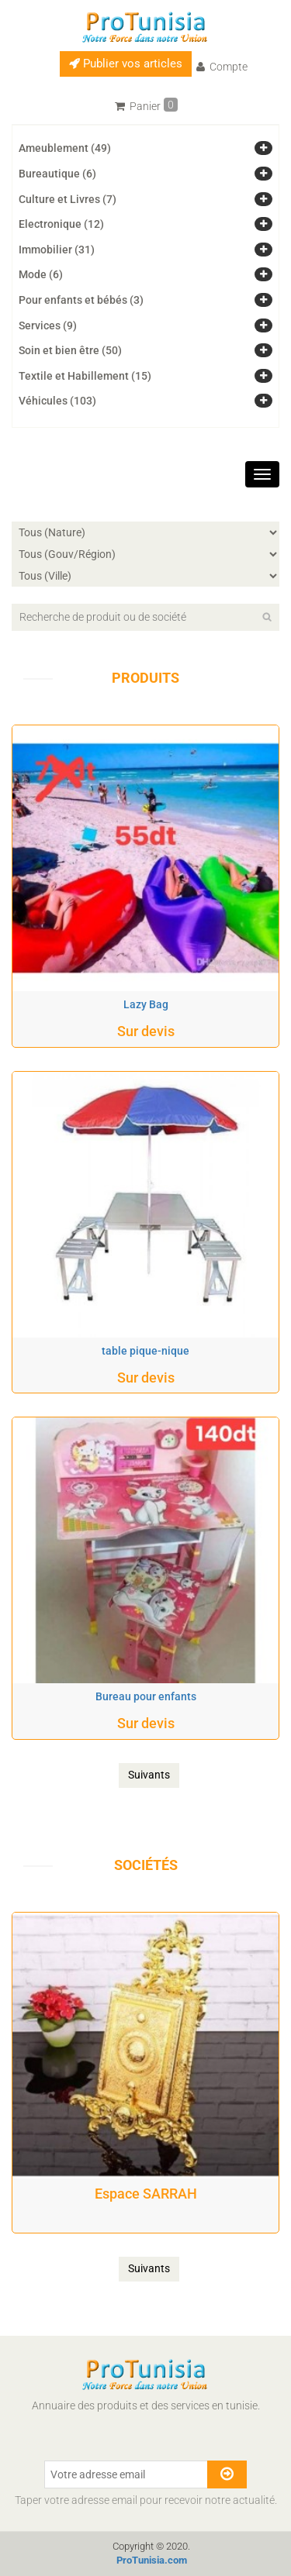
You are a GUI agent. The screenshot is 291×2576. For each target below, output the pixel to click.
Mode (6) (41, 274)
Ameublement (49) (65, 148)
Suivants (149, 1774)
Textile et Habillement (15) (85, 376)
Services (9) (48, 325)
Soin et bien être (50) (70, 350)
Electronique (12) (61, 224)
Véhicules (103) (57, 400)
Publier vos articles (125, 64)
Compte (222, 66)
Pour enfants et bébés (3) (81, 300)
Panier (146, 105)
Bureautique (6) (57, 173)
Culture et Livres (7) (67, 199)
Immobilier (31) (57, 249)
